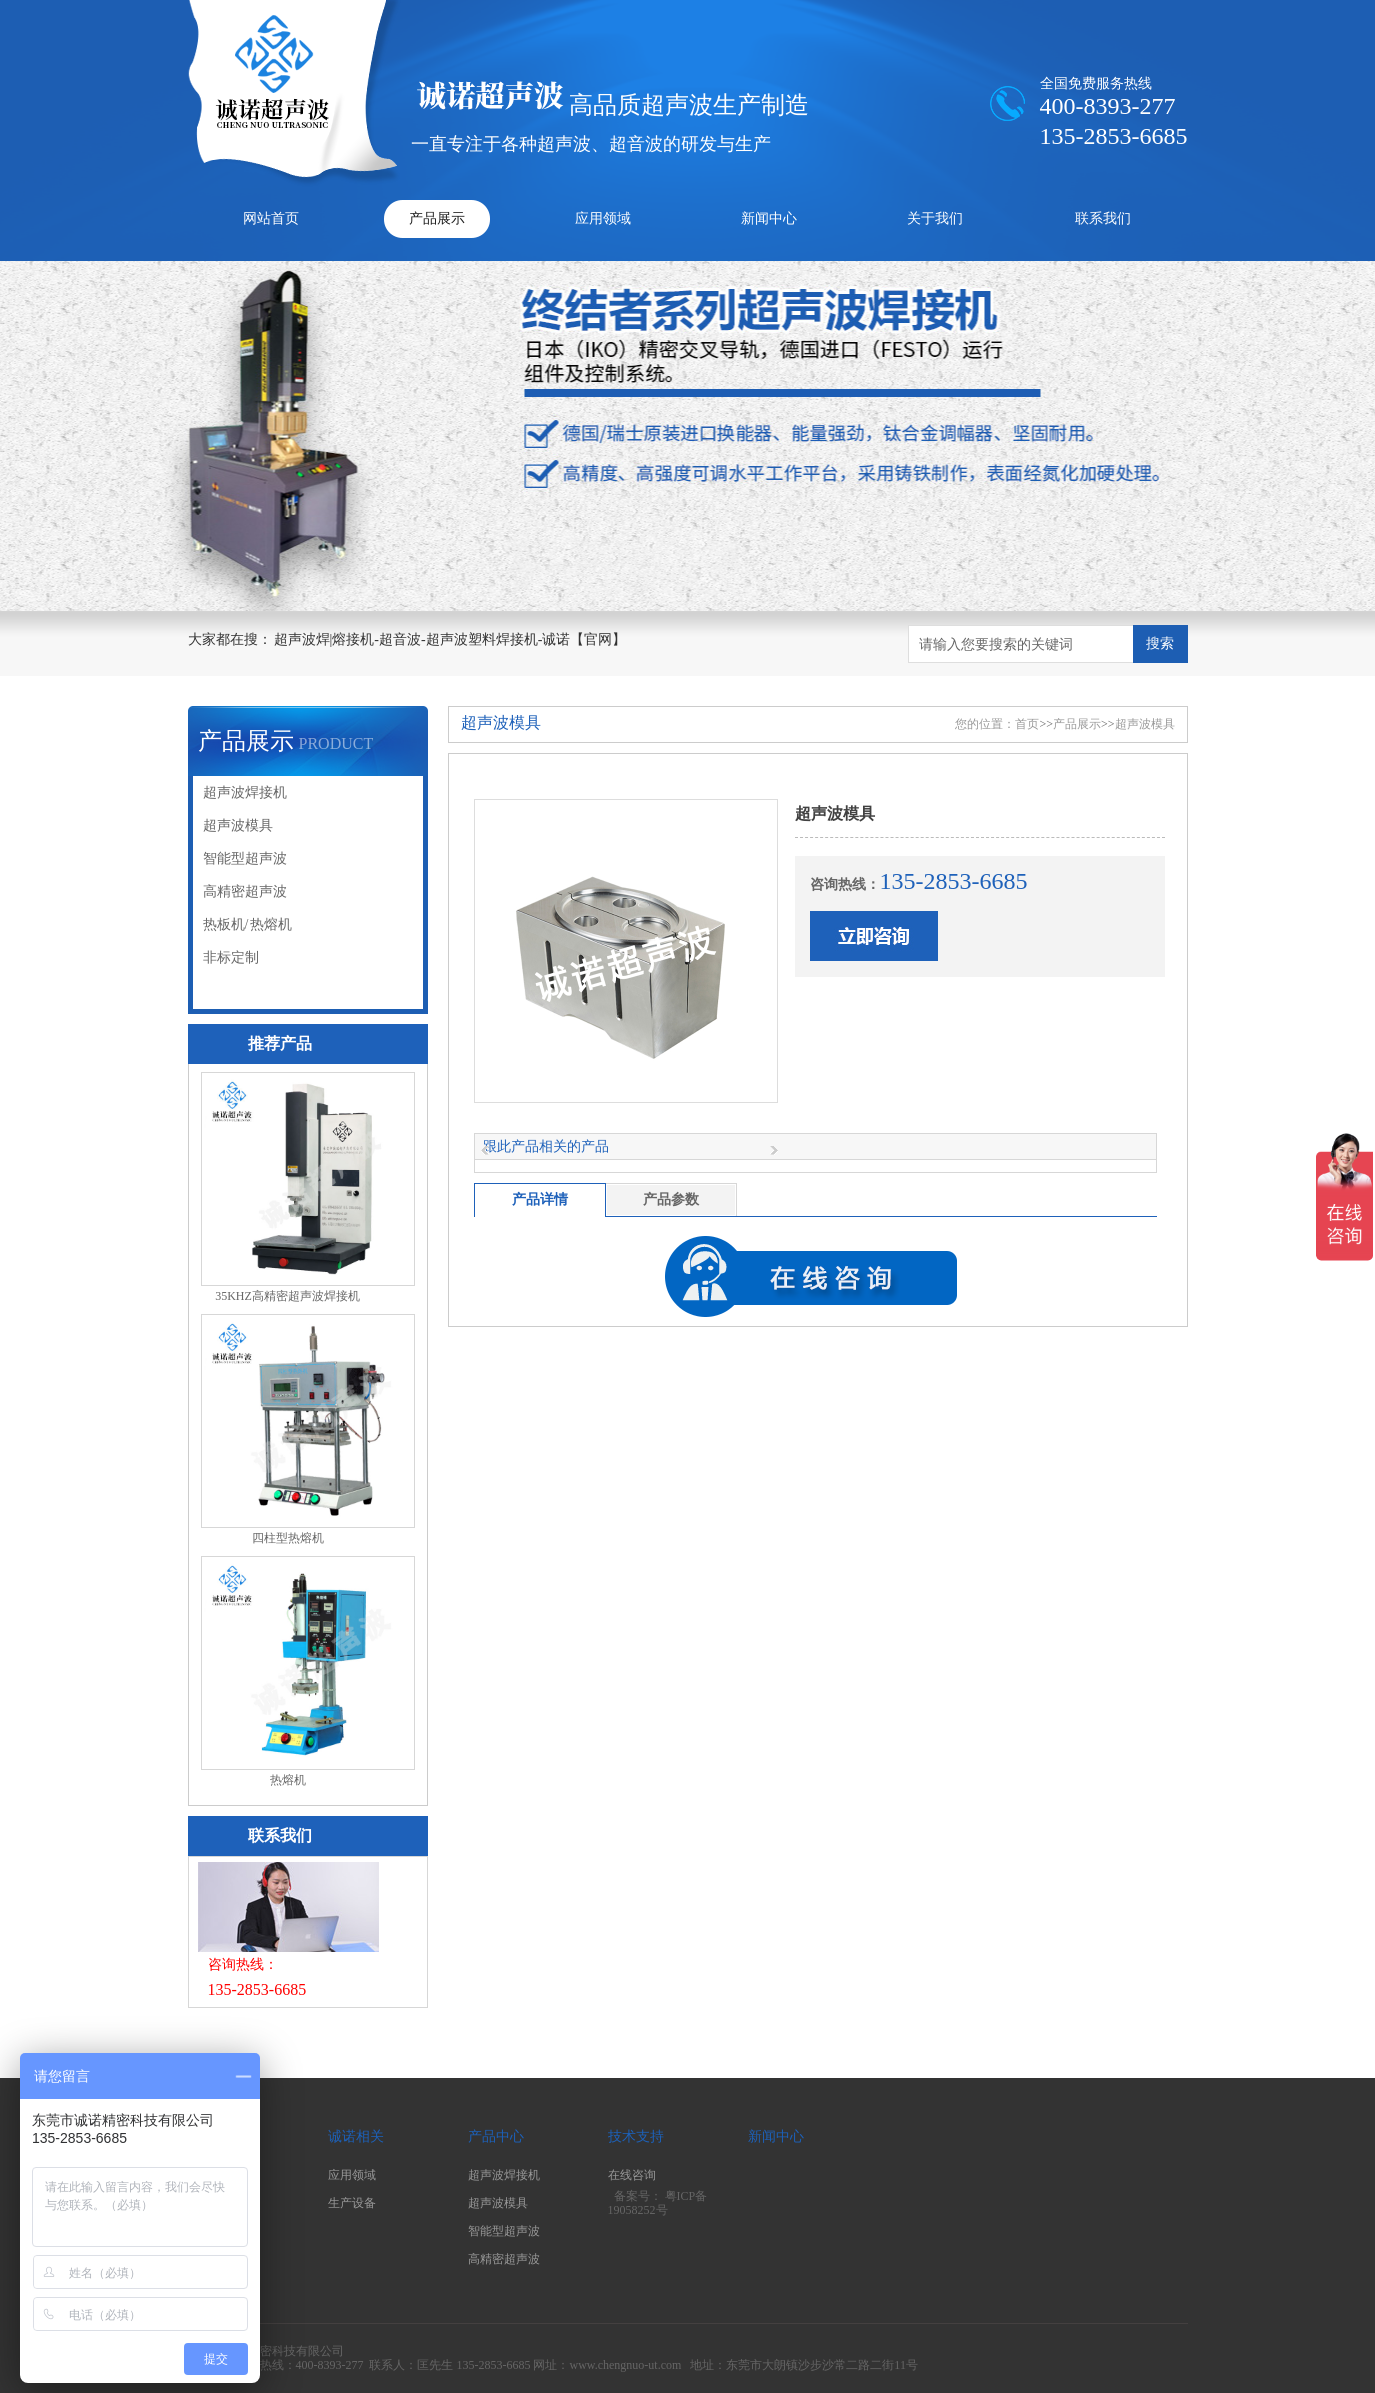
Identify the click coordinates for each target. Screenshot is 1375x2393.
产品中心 (496, 2136)
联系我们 (1103, 218)
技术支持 (636, 2136)
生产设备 (352, 2203)
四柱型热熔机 (288, 1538)
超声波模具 (238, 825)
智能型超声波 (245, 858)
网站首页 (271, 218)
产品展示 (437, 218)
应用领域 (603, 218)
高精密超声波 (245, 891)
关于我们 (935, 218)
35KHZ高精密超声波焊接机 (287, 1296)
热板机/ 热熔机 (248, 924)
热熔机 (288, 1780)
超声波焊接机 (245, 792)
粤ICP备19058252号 (658, 2203)
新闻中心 (769, 218)
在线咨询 (632, 2175)
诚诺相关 (356, 2136)
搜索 (1160, 643)
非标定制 (231, 957)
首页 (1027, 724)
